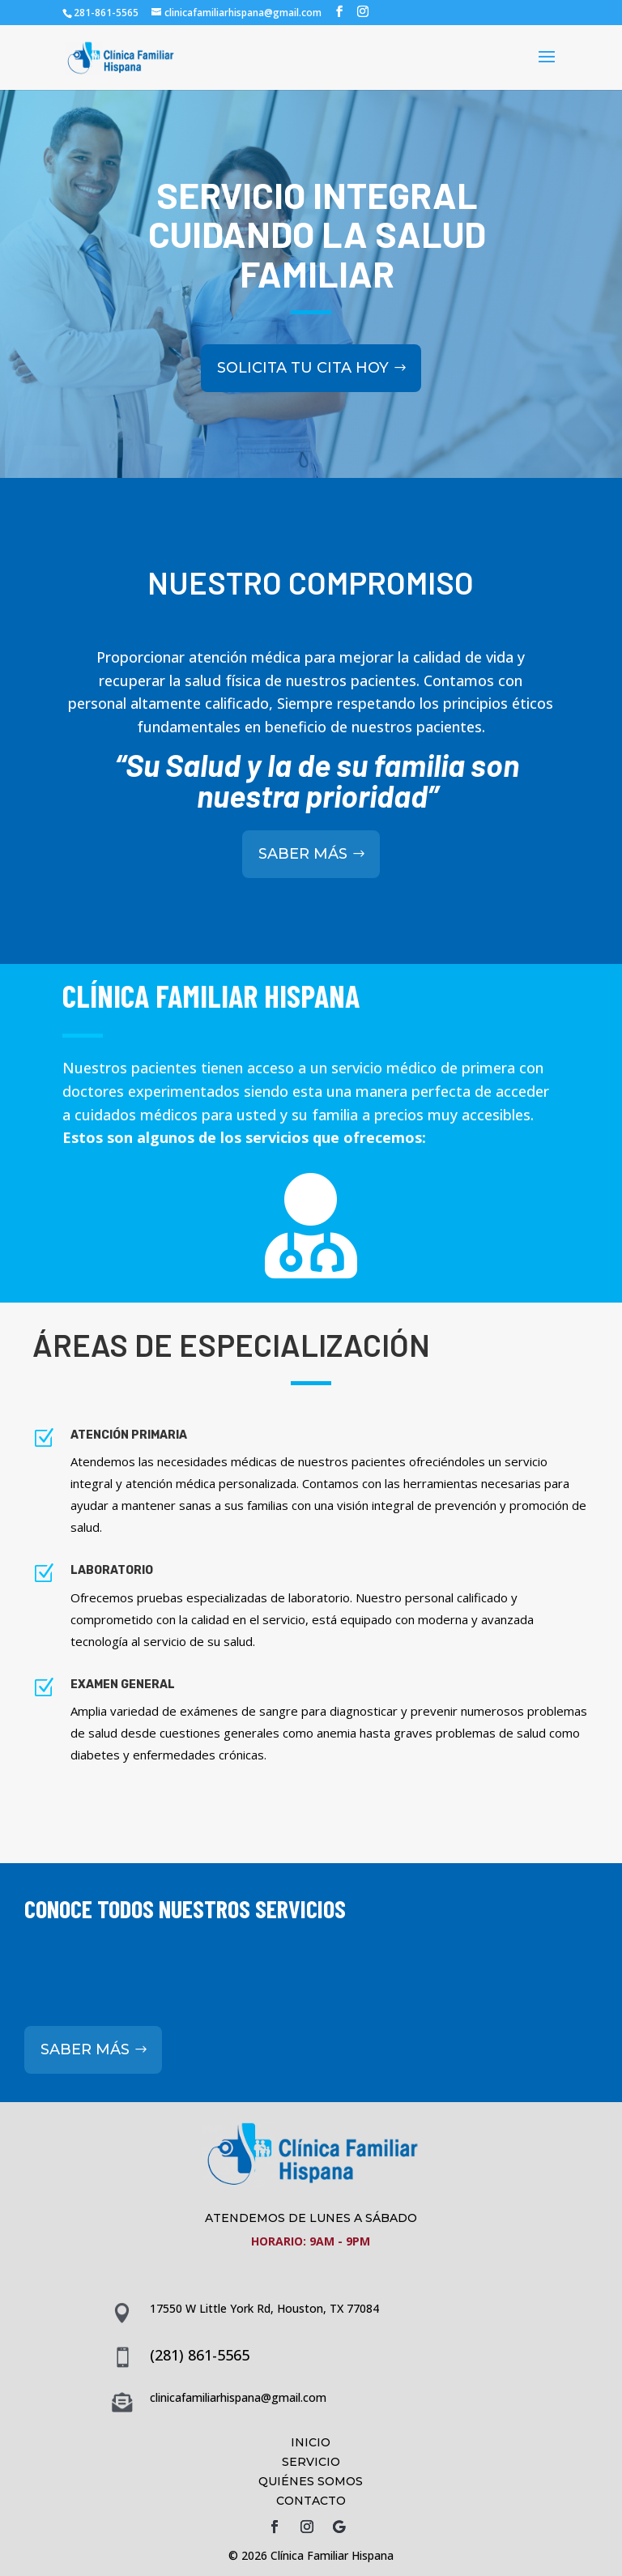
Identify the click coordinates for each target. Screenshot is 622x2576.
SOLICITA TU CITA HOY (303, 334)
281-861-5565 (106, 12)
